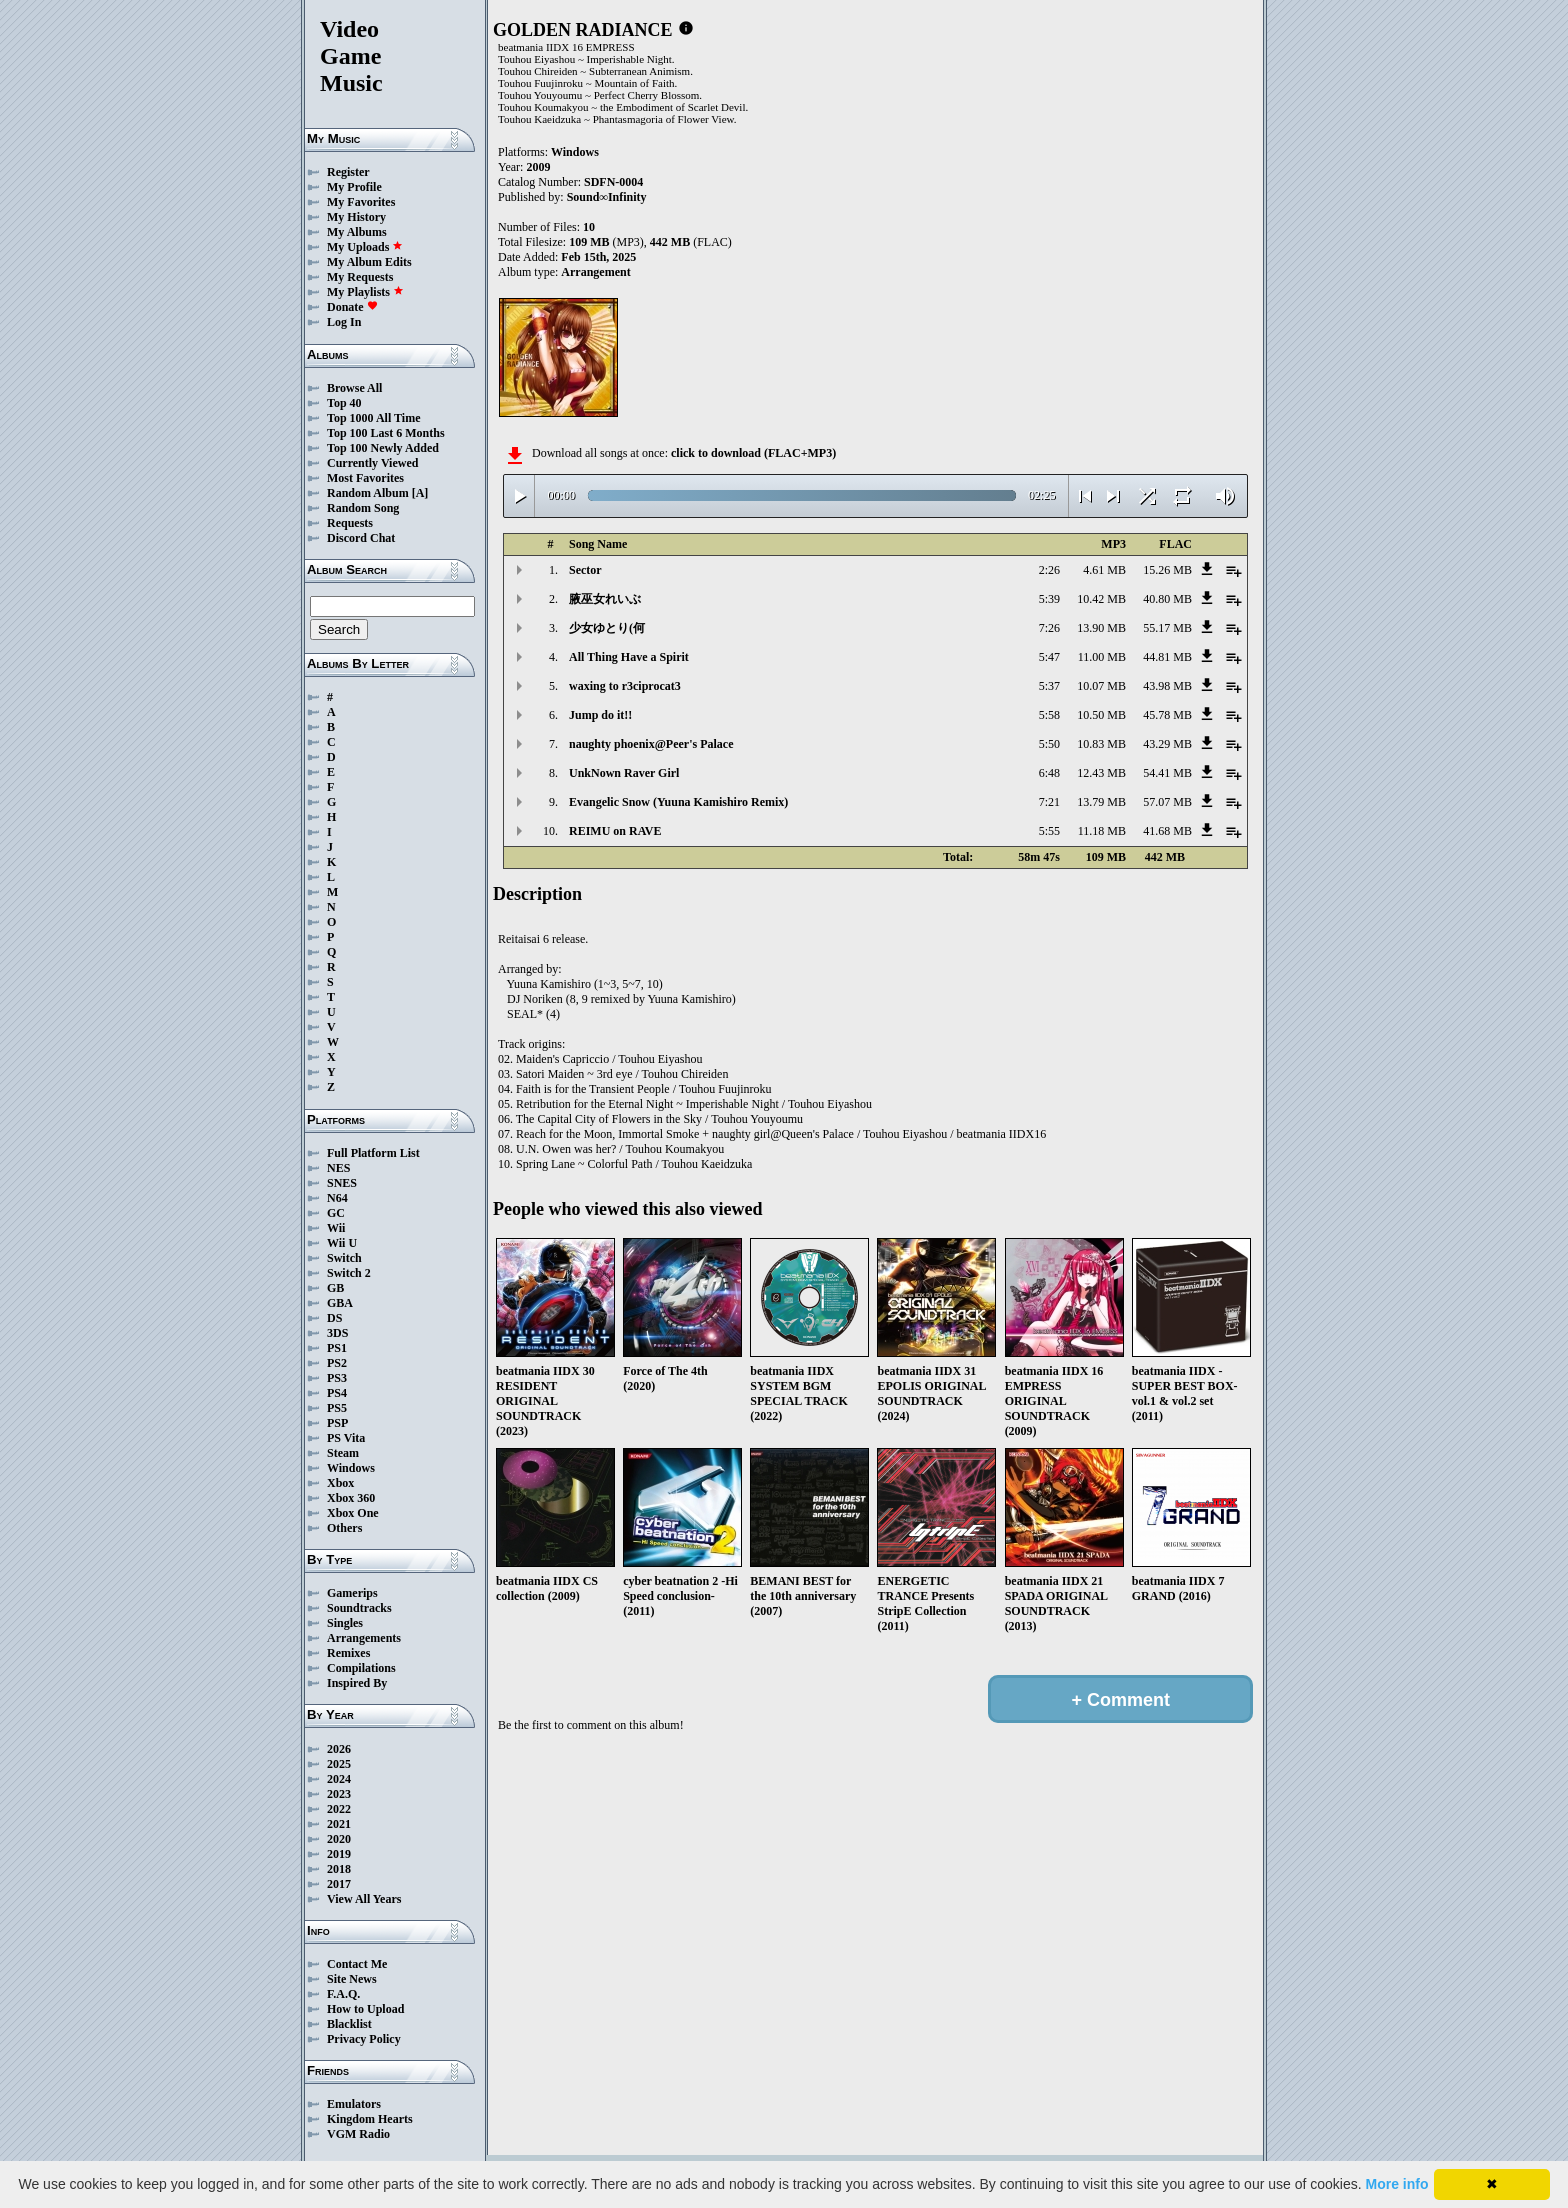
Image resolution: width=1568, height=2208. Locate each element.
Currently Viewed (372, 463)
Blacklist (349, 2024)
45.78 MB (1167, 715)
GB (335, 1288)
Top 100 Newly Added (383, 448)
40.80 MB (1167, 599)
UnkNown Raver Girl (624, 773)
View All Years (364, 1899)
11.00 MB (1102, 657)
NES (338, 1168)
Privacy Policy (364, 2039)
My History (356, 217)
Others (344, 1528)
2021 (339, 1824)
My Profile (354, 187)
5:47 (1049, 657)
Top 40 (344, 403)
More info (1397, 2184)
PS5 (337, 1408)
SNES (342, 1183)
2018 (339, 1869)
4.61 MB (1104, 570)
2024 (339, 1779)
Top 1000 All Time (373, 418)
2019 (339, 1854)
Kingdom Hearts (370, 2119)
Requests (350, 523)
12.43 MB (1101, 773)
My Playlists (365, 292)
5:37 (1049, 686)
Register (348, 172)
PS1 (337, 1348)
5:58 (1049, 715)
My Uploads (365, 247)
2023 (339, 1794)
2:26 (1049, 570)
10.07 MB (1101, 686)
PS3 (337, 1378)
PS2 (337, 1363)
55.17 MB (1167, 628)
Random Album (368, 493)
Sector (585, 570)
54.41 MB (1167, 773)
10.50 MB (1101, 715)
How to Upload (365, 2009)
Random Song (363, 508)
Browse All (354, 388)
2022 (339, 1809)
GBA (340, 1303)
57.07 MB (1167, 802)
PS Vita (346, 1438)
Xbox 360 (351, 1498)
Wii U (342, 1243)
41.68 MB (1167, 831)
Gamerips (352, 1593)
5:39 (1049, 599)
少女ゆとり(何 (607, 628)
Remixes (348, 1653)
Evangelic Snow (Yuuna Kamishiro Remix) (678, 802)
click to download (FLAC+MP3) (753, 453)
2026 (339, 1749)
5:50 (1049, 744)
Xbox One (353, 1513)
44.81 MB (1167, 657)
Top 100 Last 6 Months (386, 433)
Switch (344, 1258)
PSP (337, 1423)
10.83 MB (1101, 744)
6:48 (1049, 773)
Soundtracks (359, 1608)
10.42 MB (1101, 599)
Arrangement (595, 272)
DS (334, 1318)
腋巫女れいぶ (605, 599)
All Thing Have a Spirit (629, 657)
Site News (352, 1979)
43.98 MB (1167, 686)
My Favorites (361, 202)
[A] (420, 493)
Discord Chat (361, 538)
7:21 (1049, 802)
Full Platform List (373, 1153)
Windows (351, 1468)
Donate (352, 307)
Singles (345, 1623)
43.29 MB (1167, 744)
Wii (336, 1228)
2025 (339, 1764)
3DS (337, 1333)
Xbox (340, 1483)
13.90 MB (1101, 628)
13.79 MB (1101, 802)
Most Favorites (365, 478)
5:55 (1049, 831)
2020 (339, 1839)
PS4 (337, 1393)
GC (336, 1213)
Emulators (354, 2104)
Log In (344, 322)
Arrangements (364, 1638)
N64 (337, 1198)
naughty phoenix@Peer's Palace (651, 744)
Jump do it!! (600, 715)
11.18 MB (1102, 831)
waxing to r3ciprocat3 (625, 686)
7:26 (1049, 628)
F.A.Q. (343, 1994)
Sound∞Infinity (607, 197)
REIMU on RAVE (615, 831)
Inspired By (357, 1683)
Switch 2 (349, 1273)
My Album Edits (369, 262)
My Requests (360, 277)
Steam (343, 1453)
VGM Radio (358, 2134)
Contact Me (357, 1964)
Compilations (361, 1668)
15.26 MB (1167, 570)
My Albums (357, 232)
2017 (339, 1884)
